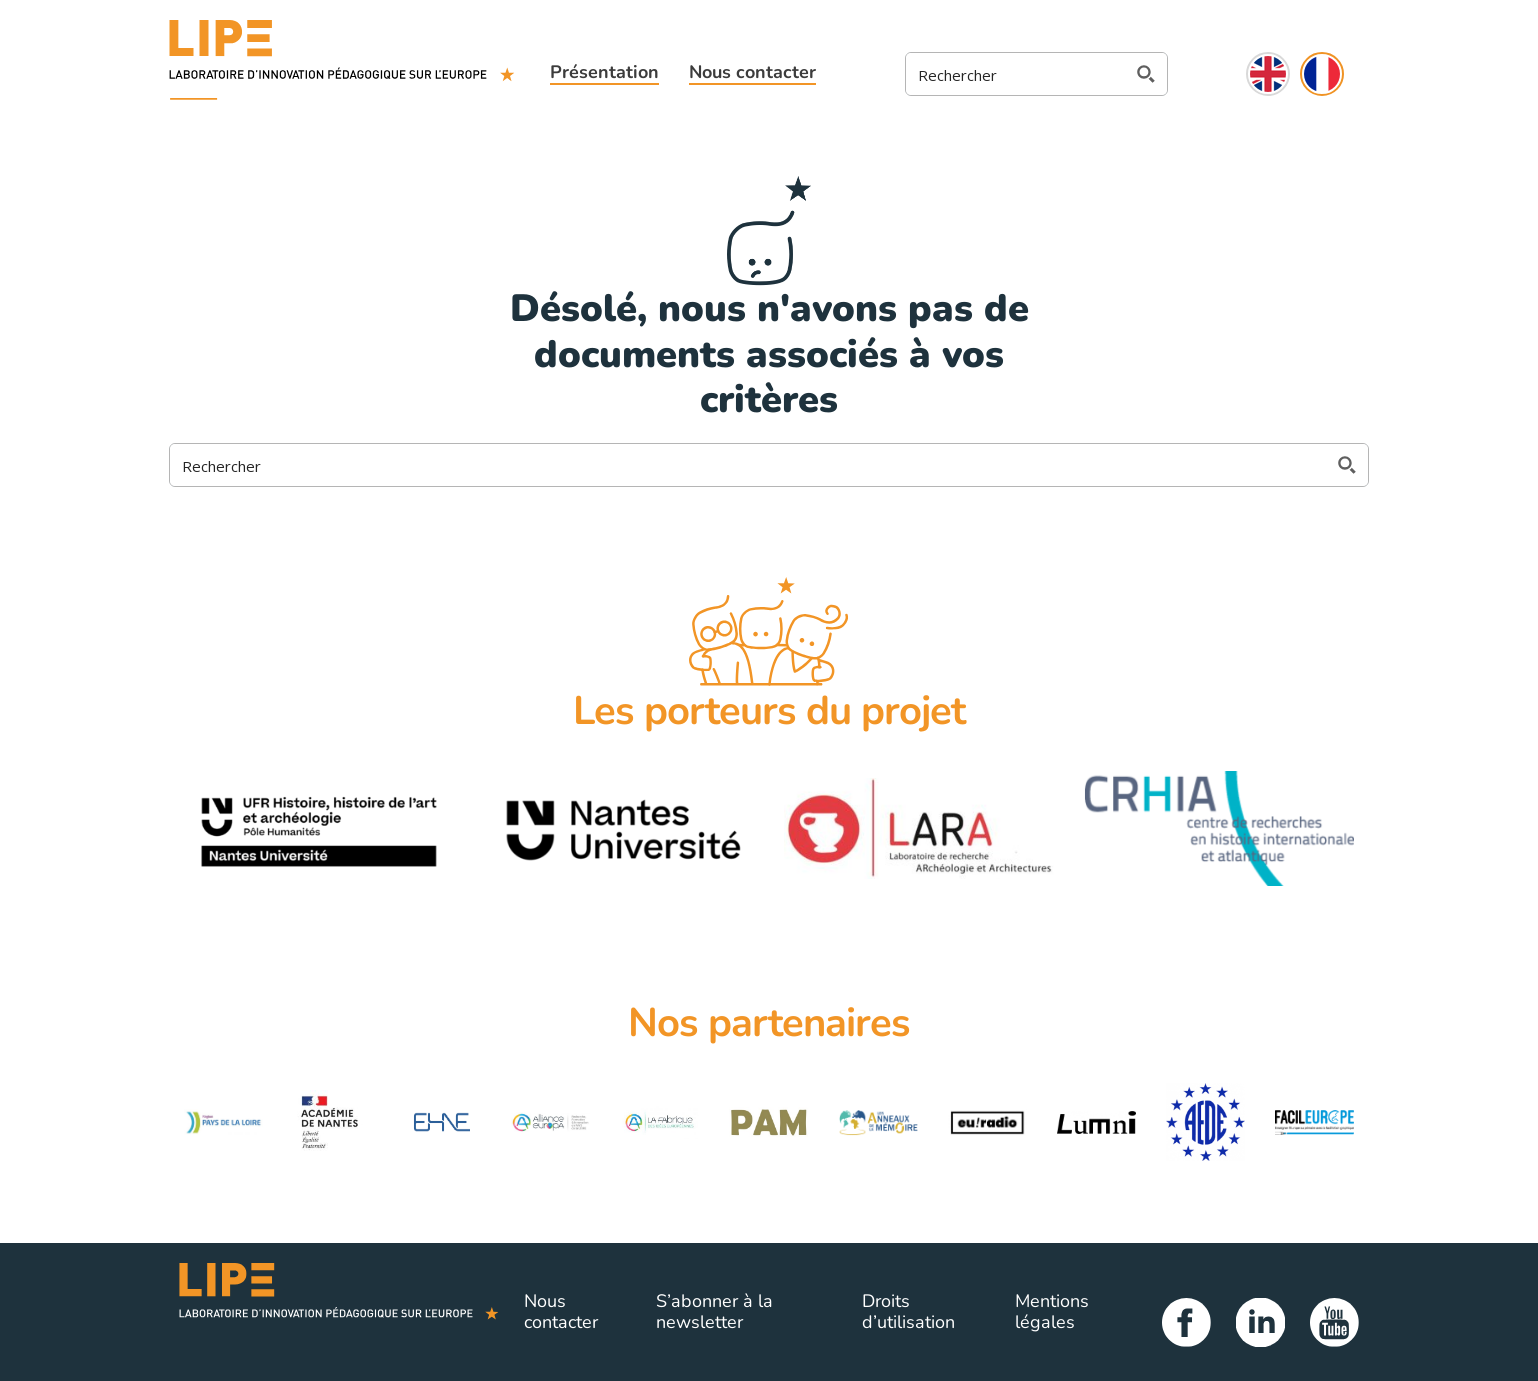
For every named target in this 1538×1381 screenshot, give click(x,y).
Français (1322, 74)
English (1268, 74)
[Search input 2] (1017, 74)
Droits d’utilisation (908, 1312)
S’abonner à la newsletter (714, 1312)
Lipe (339, 1312)
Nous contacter (752, 72)
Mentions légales (1052, 1312)
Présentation (604, 72)
